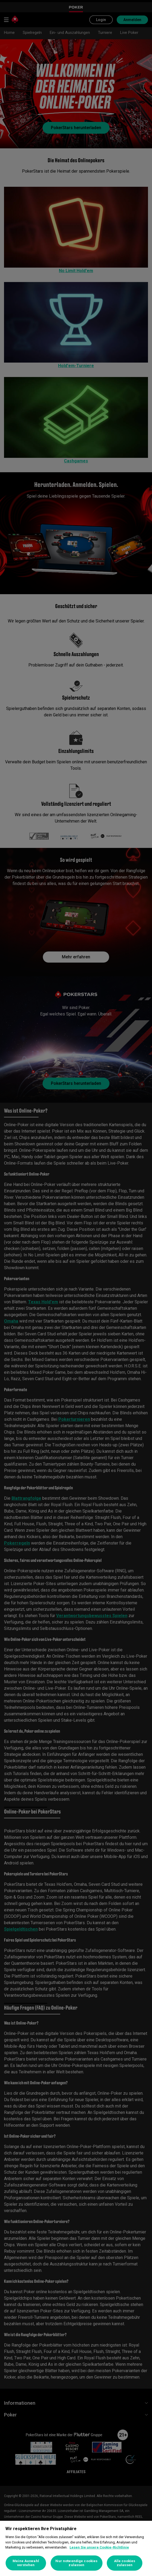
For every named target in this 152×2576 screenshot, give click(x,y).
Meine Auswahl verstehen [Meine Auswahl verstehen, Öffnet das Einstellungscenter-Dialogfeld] (26, 2563)
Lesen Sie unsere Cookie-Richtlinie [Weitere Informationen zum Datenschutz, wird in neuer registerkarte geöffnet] (99, 2547)
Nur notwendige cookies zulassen (76, 2563)
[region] (76, 2548)
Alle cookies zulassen (124, 2563)
